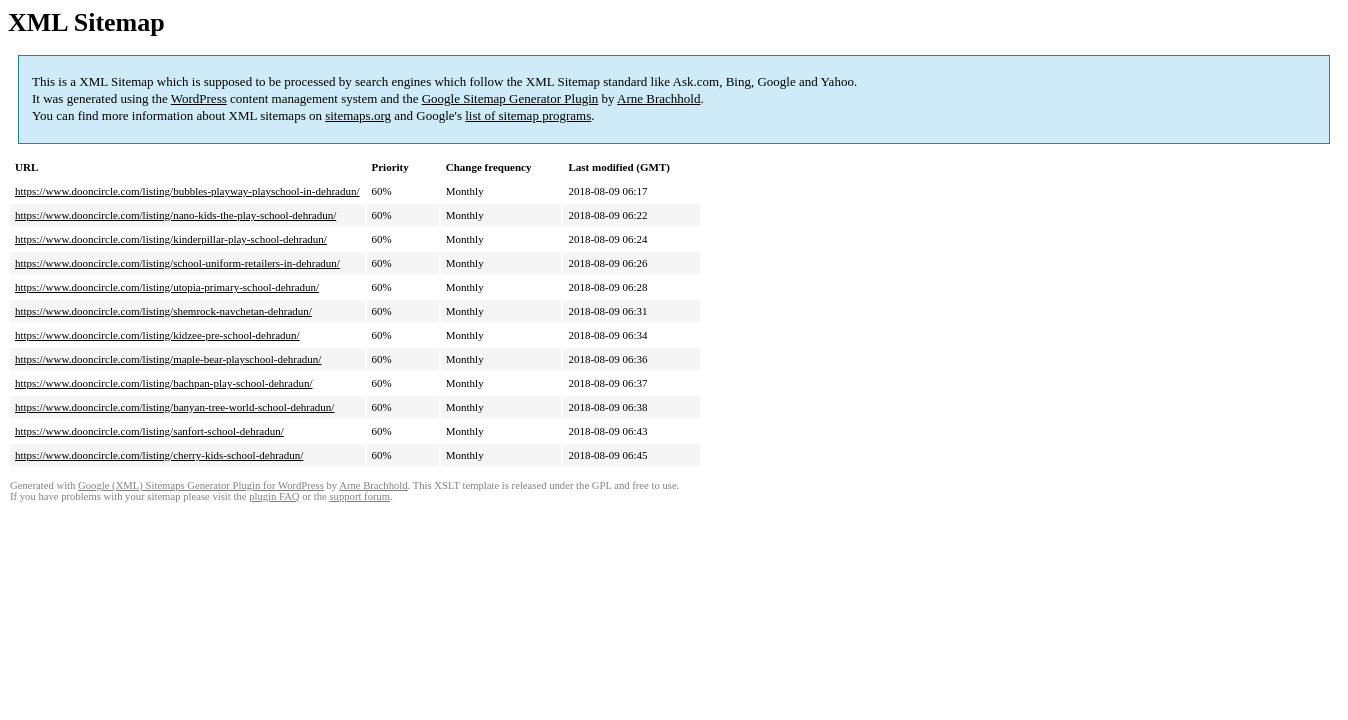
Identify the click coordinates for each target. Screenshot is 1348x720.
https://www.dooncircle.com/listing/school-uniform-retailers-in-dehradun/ (177, 263)
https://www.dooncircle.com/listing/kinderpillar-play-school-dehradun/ (171, 239)
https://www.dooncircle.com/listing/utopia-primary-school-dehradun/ (167, 287)
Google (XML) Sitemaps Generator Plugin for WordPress (201, 485)
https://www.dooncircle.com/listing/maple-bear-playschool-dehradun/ (168, 359)
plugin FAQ (274, 496)
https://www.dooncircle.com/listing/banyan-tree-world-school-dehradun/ (174, 407)
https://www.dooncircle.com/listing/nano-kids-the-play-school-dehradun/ (175, 215)
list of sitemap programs (528, 115)
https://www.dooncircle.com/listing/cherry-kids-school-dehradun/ (159, 455)
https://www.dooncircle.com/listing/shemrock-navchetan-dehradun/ (163, 311)
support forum (359, 496)
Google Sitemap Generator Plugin (510, 98)
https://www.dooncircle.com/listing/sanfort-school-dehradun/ (149, 431)
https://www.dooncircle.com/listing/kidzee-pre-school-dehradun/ (157, 335)
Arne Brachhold (658, 98)
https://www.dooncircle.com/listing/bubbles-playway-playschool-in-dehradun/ (187, 191)
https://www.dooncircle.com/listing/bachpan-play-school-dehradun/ (163, 383)
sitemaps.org (358, 115)
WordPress (199, 98)
